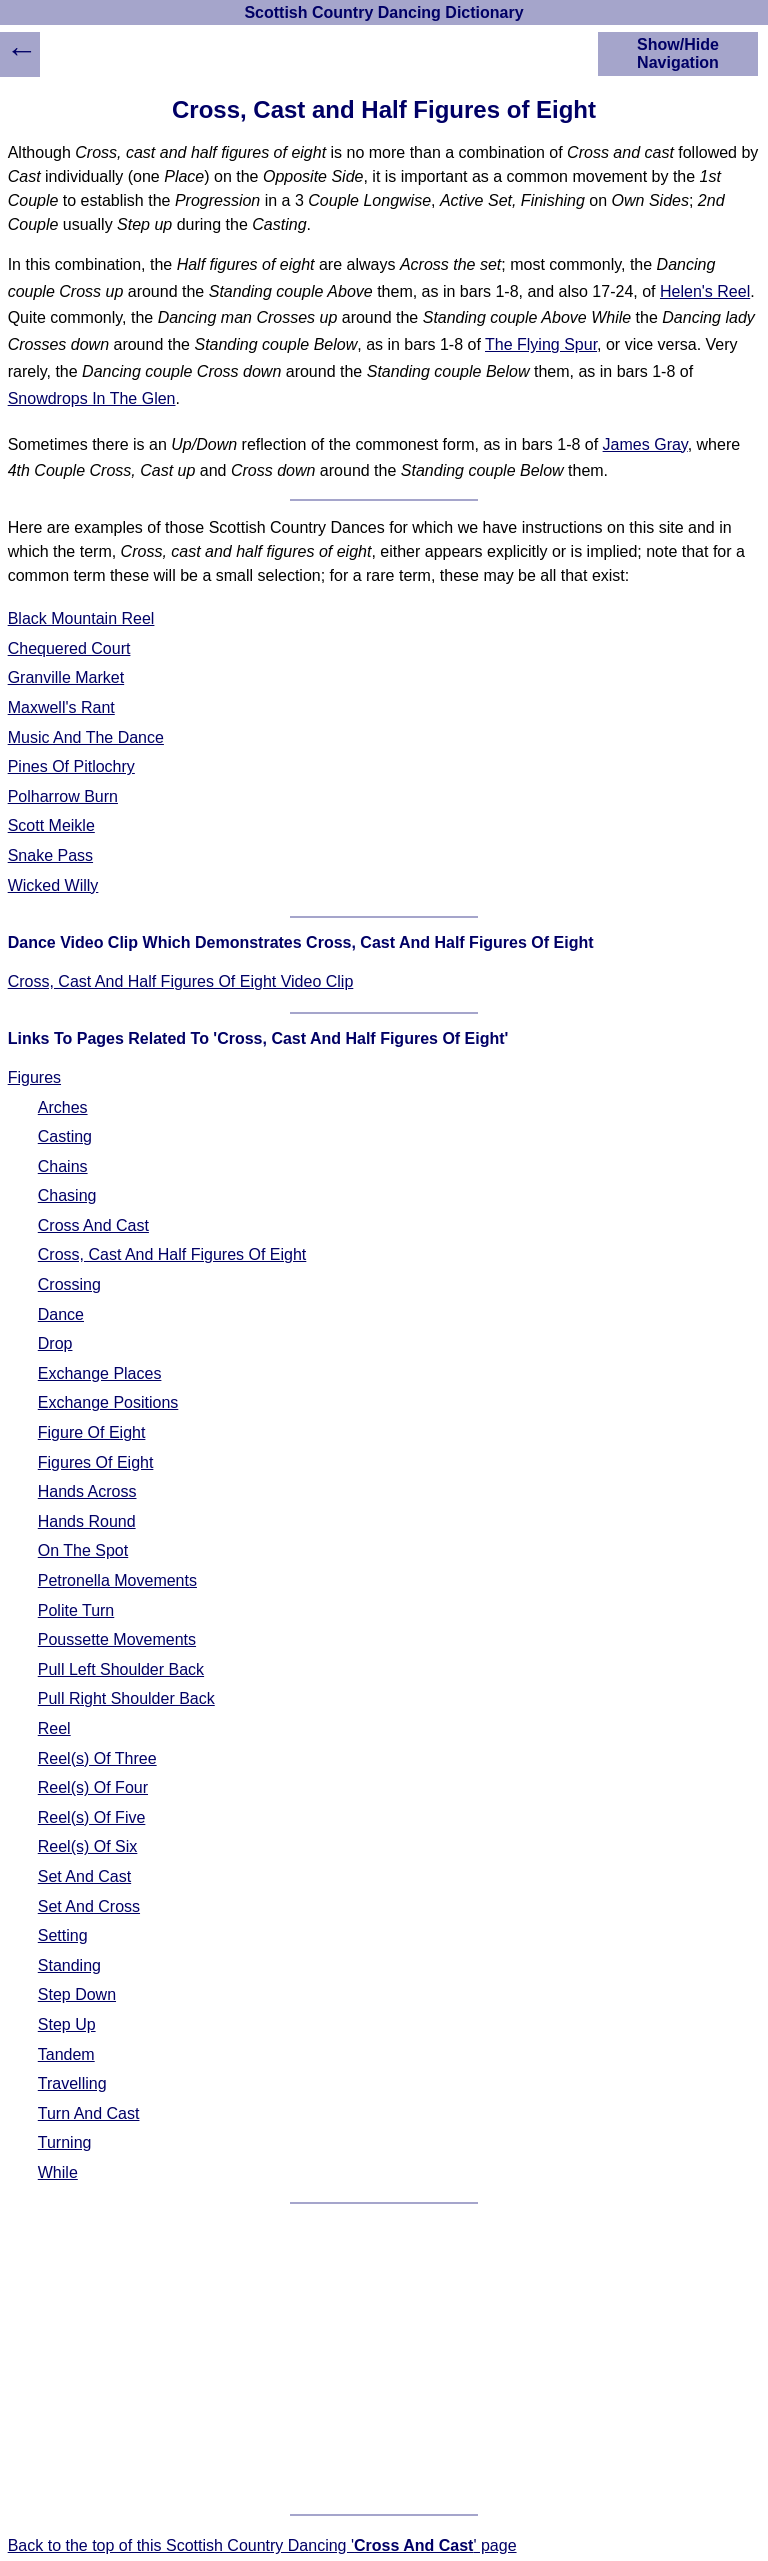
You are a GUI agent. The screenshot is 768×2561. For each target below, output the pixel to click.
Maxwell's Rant (61, 707)
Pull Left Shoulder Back (121, 1669)
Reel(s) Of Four (93, 1787)
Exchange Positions (108, 1402)
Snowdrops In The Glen (92, 398)
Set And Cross (89, 1906)
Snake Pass (50, 855)
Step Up (67, 2024)
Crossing (69, 1284)
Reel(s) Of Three (97, 1758)
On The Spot (83, 1550)
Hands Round (87, 1521)
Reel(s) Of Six (88, 1846)
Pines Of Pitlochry (71, 766)
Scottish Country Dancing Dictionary (383, 12)
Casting (65, 1136)
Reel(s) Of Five (92, 1817)
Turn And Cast (89, 2113)
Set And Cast (84, 1876)
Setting (63, 1935)
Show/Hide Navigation (678, 53)
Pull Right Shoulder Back (126, 1698)
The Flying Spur (541, 344)
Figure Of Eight (92, 1432)
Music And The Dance (86, 737)
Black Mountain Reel (81, 618)
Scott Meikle (51, 825)
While (58, 2172)
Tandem (66, 2054)
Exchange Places (100, 1373)
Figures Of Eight (96, 1462)
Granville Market (66, 677)
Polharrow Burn (63, 796)
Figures (34, 1077)
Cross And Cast (93, 1225)
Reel (54, 1728)
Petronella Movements (117, 1580)
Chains (63, 1166)
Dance (61, 1314)
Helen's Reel (705, 291)
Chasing (67, 1195)
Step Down (77, 1994)
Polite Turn (76, 1610)
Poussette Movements (117, 1639)
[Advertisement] (384, 2359)
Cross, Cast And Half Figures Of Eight (172, 1254)
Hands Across (87, 1491)
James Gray (645, 444)
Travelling (72, 2083)
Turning (65, 2142)
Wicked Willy (53, 885)
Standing (69, 1965)
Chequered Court (69, 648)
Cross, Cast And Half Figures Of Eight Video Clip (181, 981)
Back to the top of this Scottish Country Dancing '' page (262, 2545)
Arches (63, 1107)
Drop (55, 1343)
